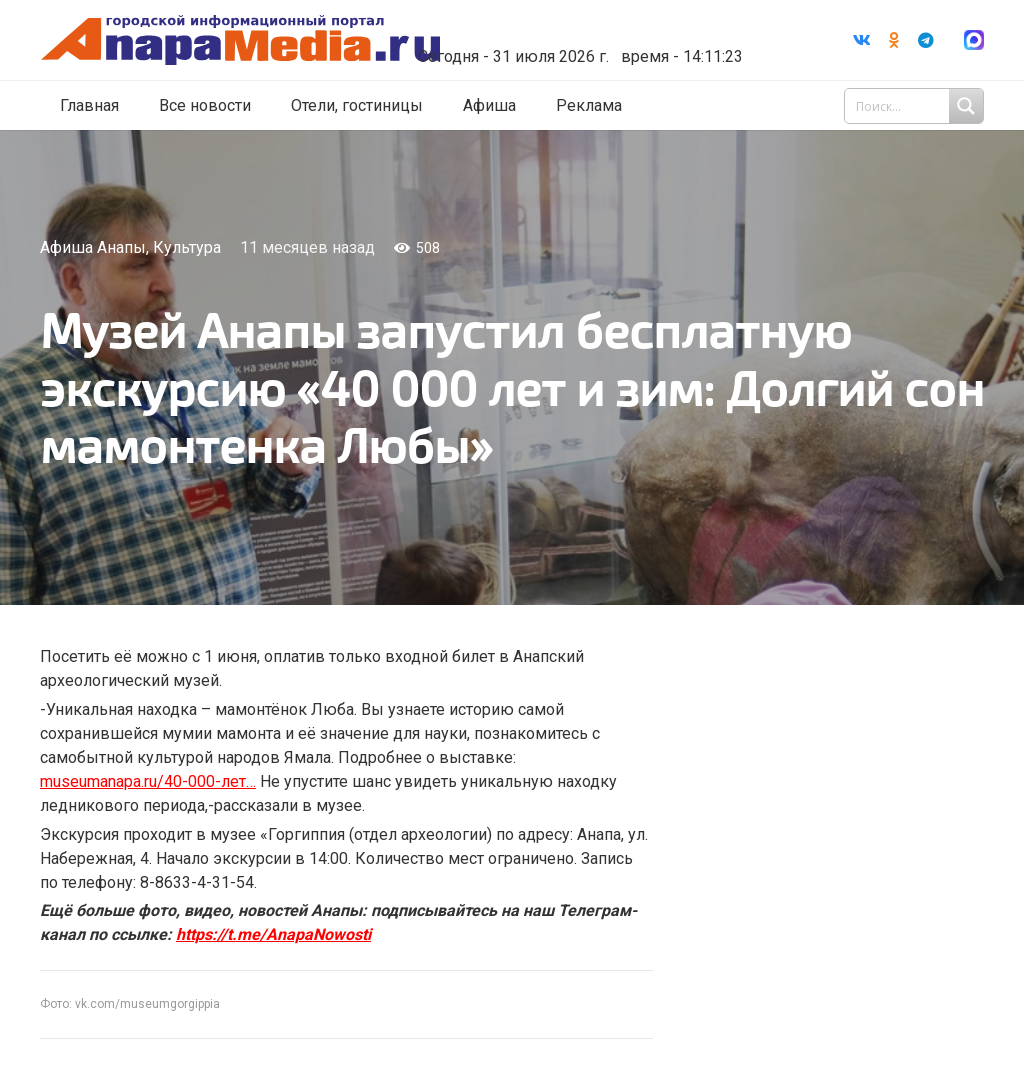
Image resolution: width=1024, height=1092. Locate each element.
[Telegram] (926, 40)
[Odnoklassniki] (894, 40)
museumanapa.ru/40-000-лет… (148, 781)
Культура (187, 247)
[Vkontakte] (862, 40)
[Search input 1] (916, 106)
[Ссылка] (263, 40)
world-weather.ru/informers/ (587, 30)
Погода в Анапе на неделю (587, 12)
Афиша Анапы (93, 247)
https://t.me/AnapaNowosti (273, 934)
